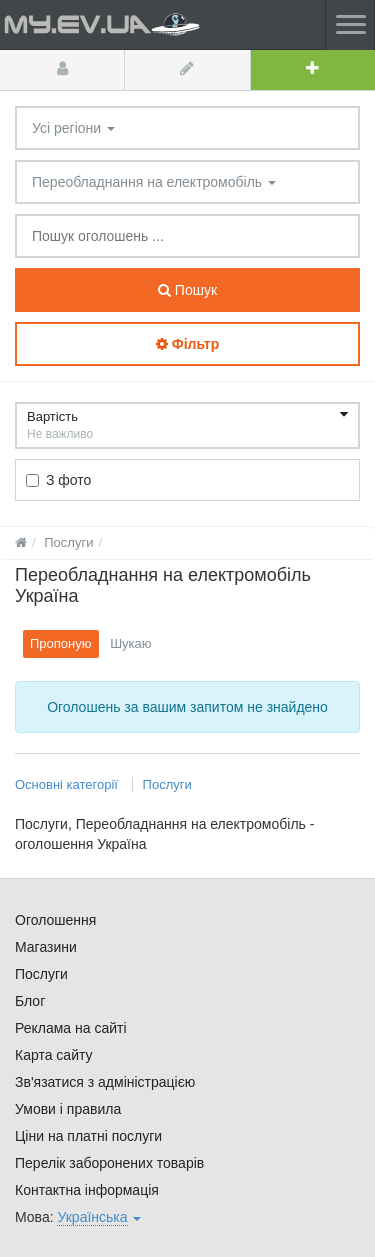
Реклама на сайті (71, 1028)
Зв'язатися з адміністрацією (105, 1082)
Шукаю (130, 643)
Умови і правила (68, 1109)
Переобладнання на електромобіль (154, 182)
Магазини (46, 947)
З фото (58, 480)
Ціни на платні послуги (88, 1136)
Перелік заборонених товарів (109, 1163)
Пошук (187, 290)
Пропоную (61, 643)
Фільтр (187, 344)
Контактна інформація (87, 1190)
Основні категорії (68, 784)
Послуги (167, 784)
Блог (30, 1001)
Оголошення (55, 920)
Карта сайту (54, 1055)
